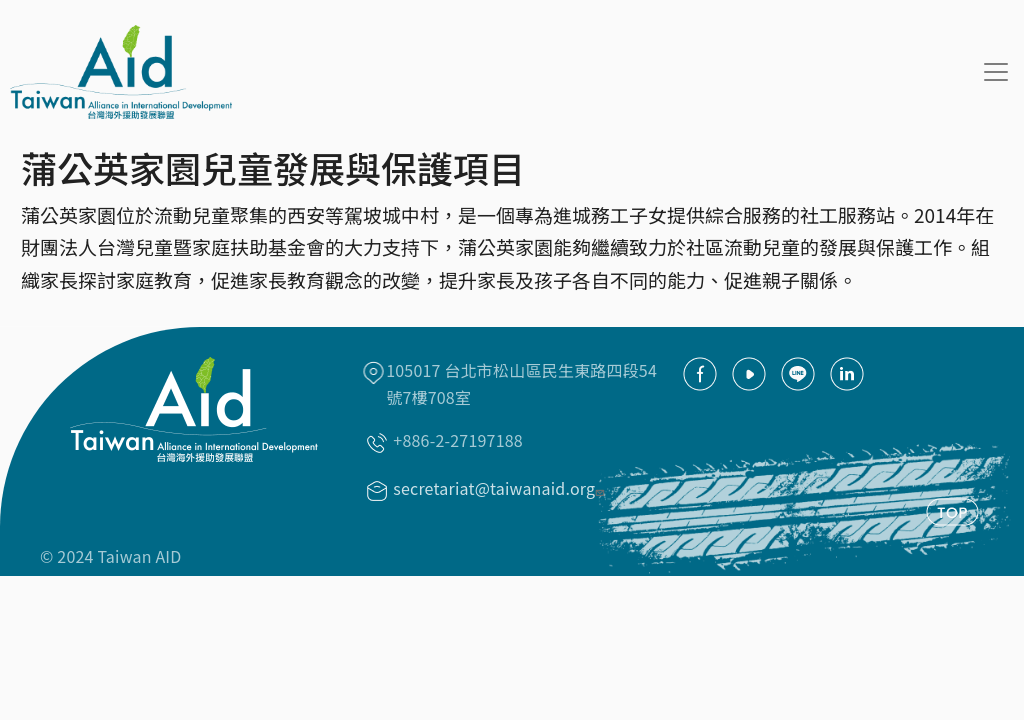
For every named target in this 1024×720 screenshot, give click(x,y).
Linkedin (847, 374)
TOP (952, 512)
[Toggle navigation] (996, 72)
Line (798, 374)
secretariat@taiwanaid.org (501, 488)
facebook (700, 374)
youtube (749, 374)
